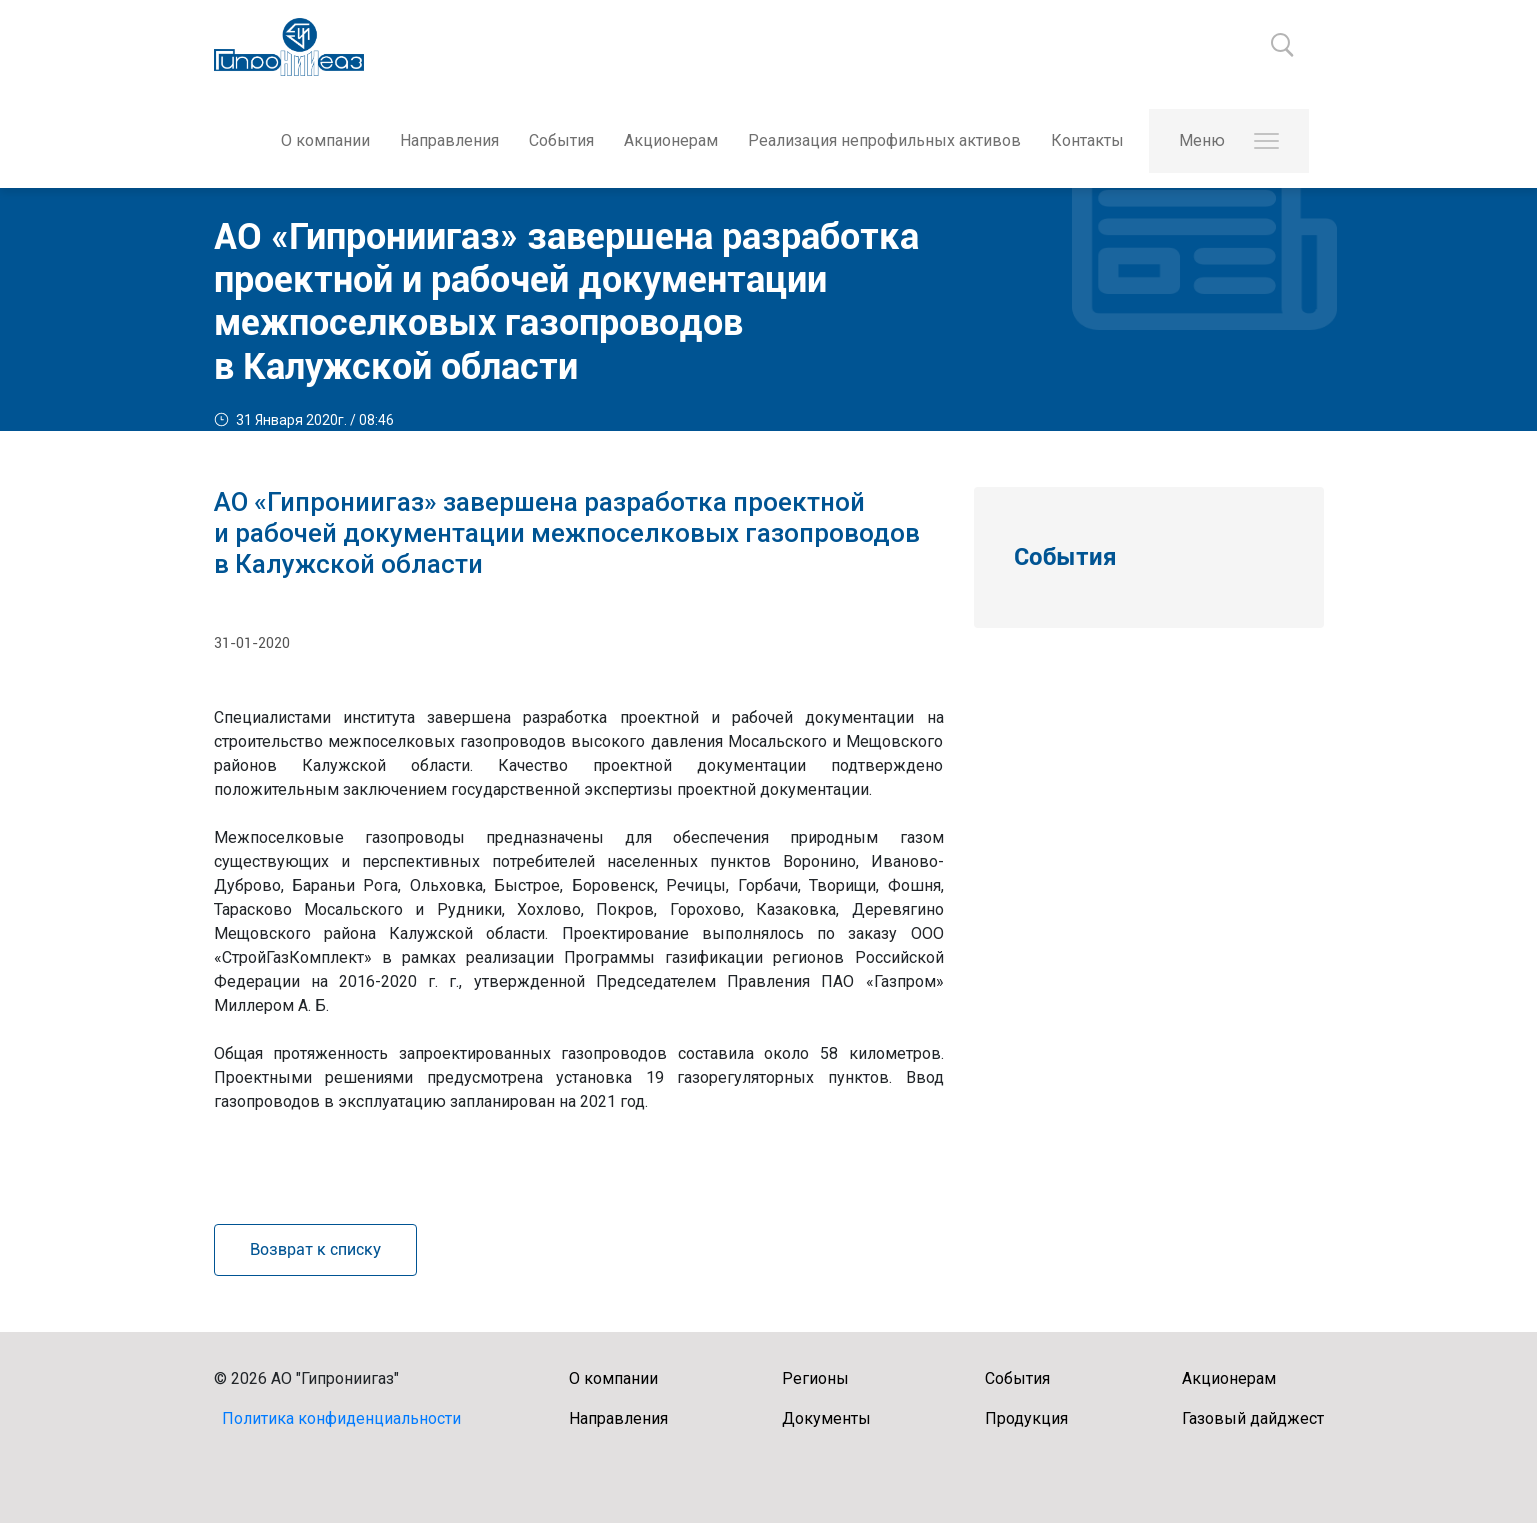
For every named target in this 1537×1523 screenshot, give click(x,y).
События (561, 140)
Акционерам (671, 140)
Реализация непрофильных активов (884, 140)
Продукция (1026, 1418)
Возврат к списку (315, 1249)
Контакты (1087, 140)
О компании (325, 140)
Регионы (815, 1378)
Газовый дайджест (1253, 1418)
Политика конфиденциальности (341, 1418)
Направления (449, 140)
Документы (826, 1418)
